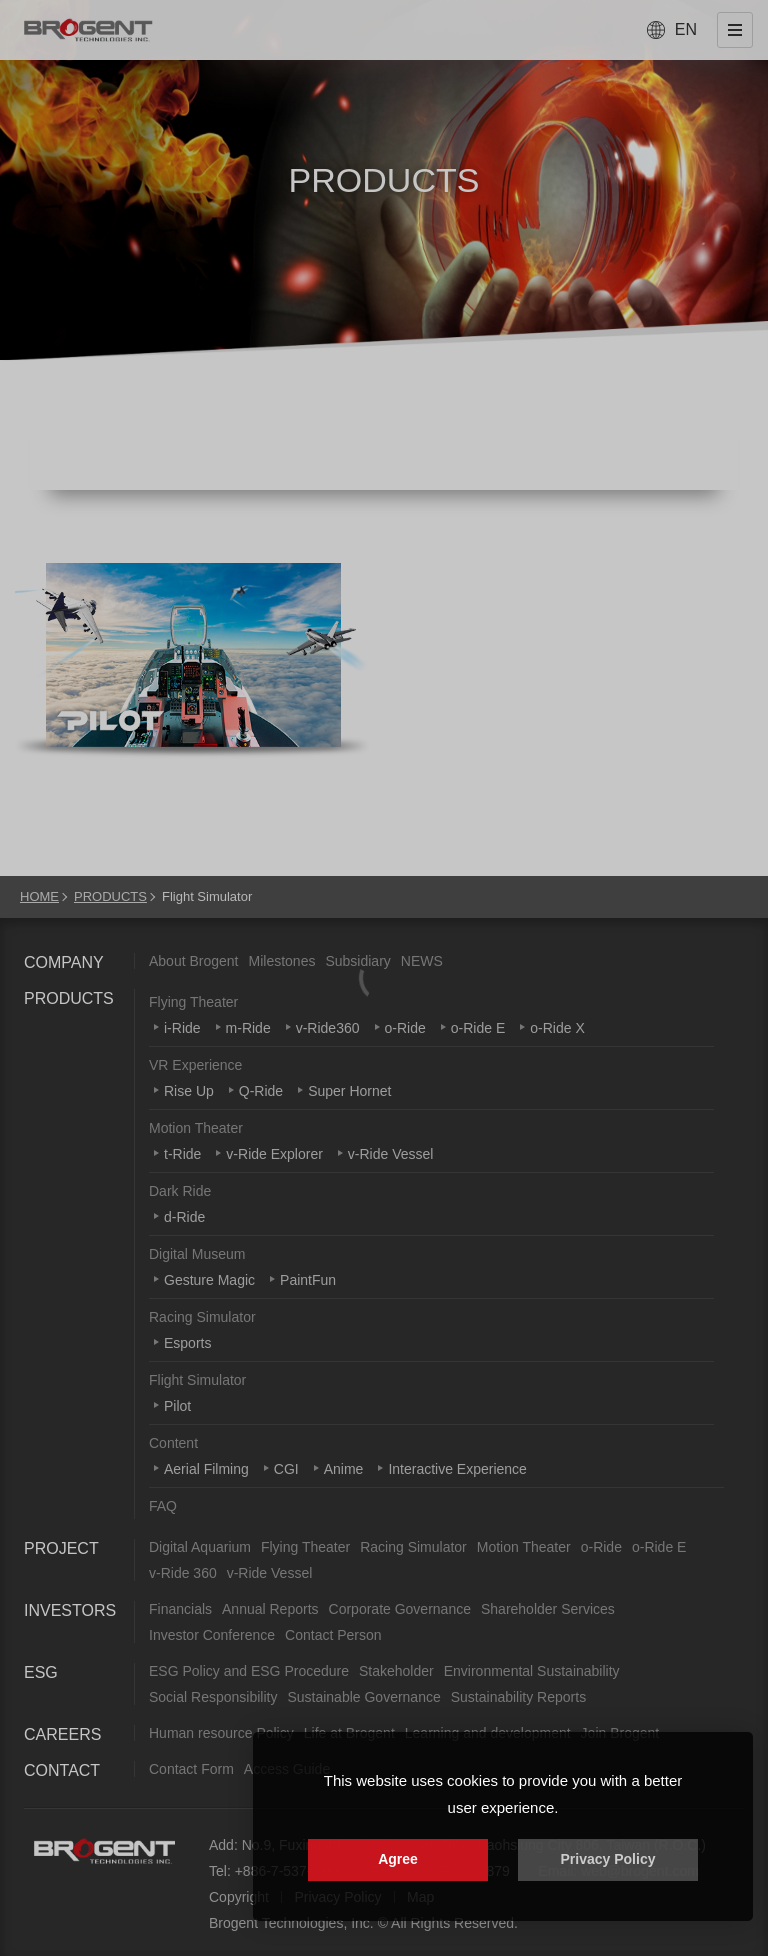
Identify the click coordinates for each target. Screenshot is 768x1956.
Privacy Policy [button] (608, 1859)
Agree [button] (398, 1859)
